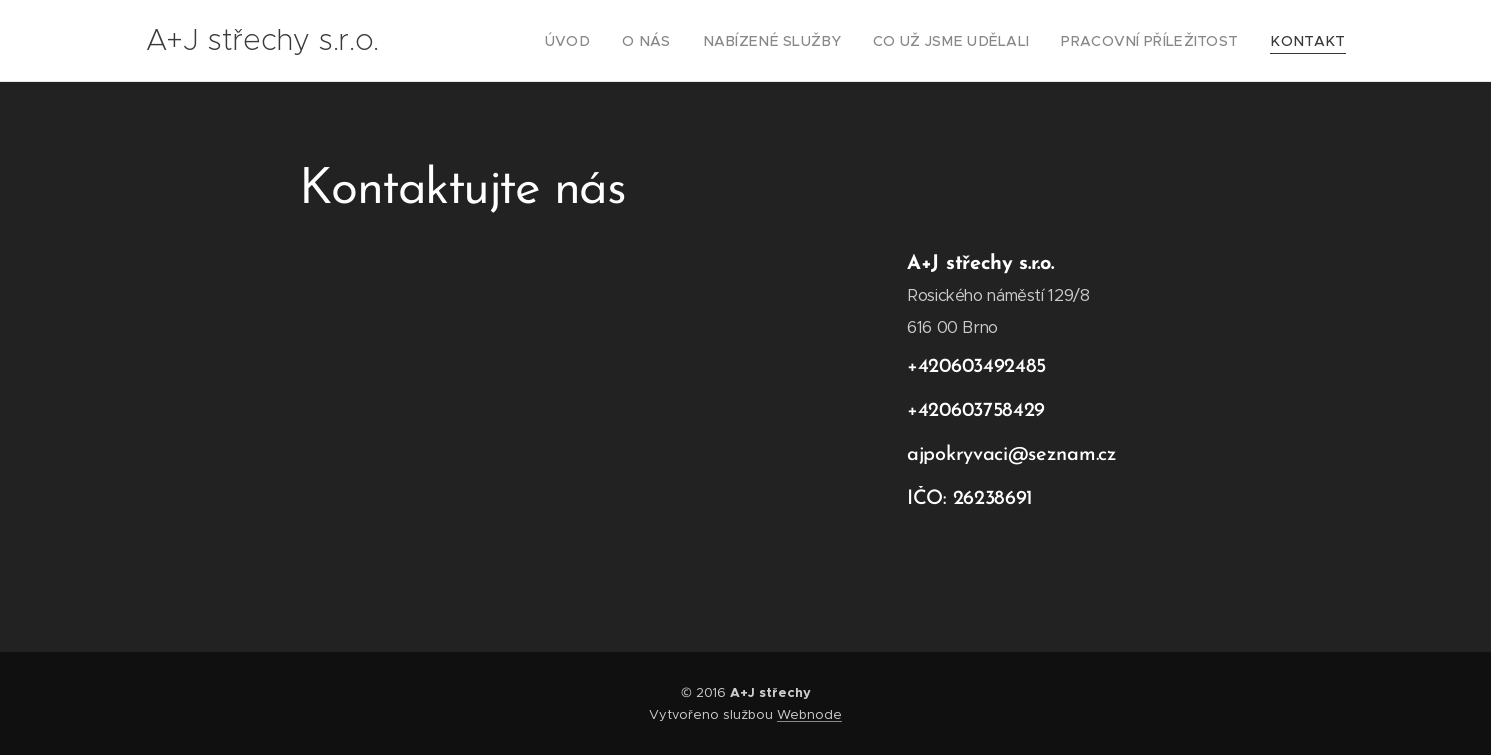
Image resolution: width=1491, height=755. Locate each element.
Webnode (809, 714)
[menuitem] (628, 41)
